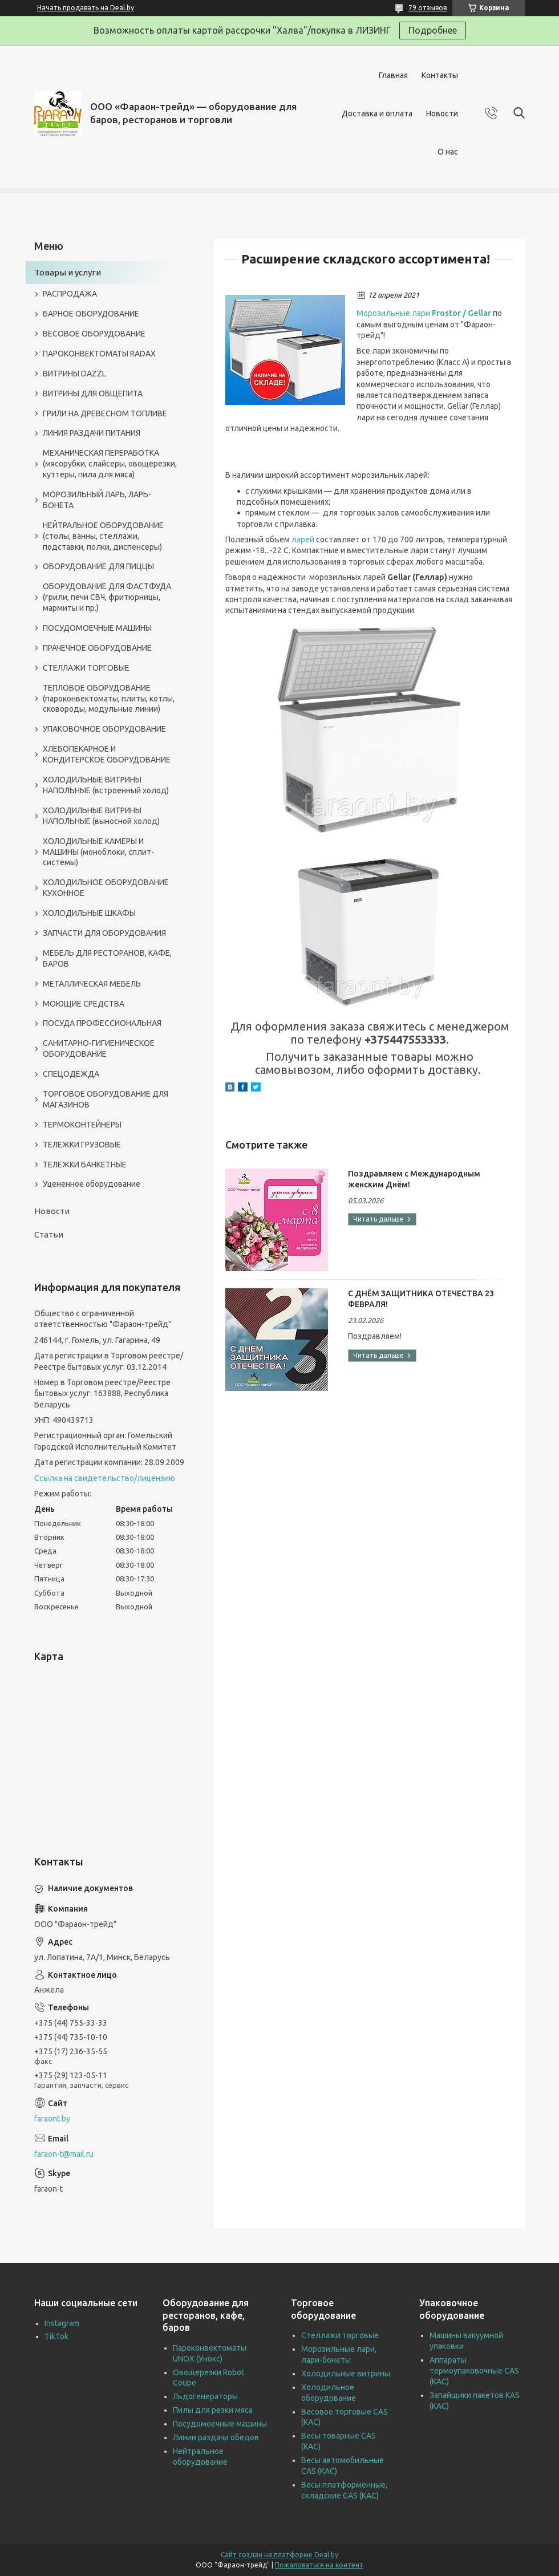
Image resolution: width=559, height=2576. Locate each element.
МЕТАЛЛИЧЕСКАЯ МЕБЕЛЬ (92, 983)
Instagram (61, 2323)
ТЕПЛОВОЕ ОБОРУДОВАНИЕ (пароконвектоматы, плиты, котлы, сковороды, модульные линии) (109, 698)
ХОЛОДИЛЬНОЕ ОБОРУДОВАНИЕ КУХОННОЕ (106, 888)
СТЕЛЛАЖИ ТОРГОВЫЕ (86, 667)
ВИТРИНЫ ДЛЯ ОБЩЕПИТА (93, 393)
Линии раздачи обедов (216, 2437)
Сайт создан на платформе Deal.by (279, 2554)
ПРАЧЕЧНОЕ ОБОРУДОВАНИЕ (97, 647)
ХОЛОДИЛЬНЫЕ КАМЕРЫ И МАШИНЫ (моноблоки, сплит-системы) (98, 852)
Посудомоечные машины (220, 2423)
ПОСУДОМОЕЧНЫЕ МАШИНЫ (97, 627)
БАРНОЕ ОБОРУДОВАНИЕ (91, 313)
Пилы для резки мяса (213, 2410)
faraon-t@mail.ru (64, 2154)
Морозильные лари (424, 313)
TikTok (56, 2336)
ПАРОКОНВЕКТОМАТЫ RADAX (99, 353)
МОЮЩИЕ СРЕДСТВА (83, 1003)
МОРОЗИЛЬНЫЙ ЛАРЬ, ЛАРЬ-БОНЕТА (97, 500)
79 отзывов (427, 7)
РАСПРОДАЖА (70, 293)
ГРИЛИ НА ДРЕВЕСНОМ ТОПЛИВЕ (105, 413)
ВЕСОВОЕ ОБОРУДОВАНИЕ (94, 333)
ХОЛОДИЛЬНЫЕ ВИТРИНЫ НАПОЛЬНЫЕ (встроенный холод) (106, 785)
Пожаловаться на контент (319, 2565)
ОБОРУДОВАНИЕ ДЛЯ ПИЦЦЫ (98, 566)
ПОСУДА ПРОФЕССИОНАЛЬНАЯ (102, 1023)
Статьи (48, 1234)
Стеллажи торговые (340, 2335)
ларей (302, 539)
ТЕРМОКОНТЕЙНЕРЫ (82, 1124)
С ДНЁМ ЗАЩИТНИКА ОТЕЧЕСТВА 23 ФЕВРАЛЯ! (421, 1299)
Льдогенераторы (205, 2396)
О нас (448, 151)
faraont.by (52, 2118)
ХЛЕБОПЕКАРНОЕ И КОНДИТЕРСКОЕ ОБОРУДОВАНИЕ (107, 754)
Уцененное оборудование (91, 1183)
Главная (393, 75)
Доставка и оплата (377, 113)
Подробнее (432, 30)
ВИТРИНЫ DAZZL (74, 373)
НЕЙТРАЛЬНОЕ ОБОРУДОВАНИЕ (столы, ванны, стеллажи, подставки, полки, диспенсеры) (103, 536)
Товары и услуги (67, 272)
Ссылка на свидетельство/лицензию (104, 1478)
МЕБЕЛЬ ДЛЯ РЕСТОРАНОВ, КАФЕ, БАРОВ (107, 958)
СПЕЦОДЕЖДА (71, 1073)
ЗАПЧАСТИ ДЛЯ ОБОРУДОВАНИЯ (104, 933)
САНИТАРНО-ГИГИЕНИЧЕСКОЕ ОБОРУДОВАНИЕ (99, 1048)
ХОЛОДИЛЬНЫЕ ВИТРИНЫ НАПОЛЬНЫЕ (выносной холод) (101, 816)
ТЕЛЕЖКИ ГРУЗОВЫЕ (82, 1144)
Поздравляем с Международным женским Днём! (414, 1179)
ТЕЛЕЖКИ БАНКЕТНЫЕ (85, 1164)
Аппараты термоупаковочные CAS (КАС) (474, 2370)
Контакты (440, 75)
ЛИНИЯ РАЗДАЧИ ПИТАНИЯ (91, 432)
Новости (442, 113)
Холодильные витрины (345, 2373)
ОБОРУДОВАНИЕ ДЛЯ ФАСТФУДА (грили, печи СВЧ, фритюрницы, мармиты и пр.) (107, 597)
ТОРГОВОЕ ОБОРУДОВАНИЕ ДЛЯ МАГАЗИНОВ (105, 1099)
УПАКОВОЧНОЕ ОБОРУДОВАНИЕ (104, 728)
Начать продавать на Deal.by (85, 7)
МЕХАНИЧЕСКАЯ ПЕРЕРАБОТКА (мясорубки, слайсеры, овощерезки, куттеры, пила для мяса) (110, 463)
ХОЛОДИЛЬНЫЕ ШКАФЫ (89, 913)
